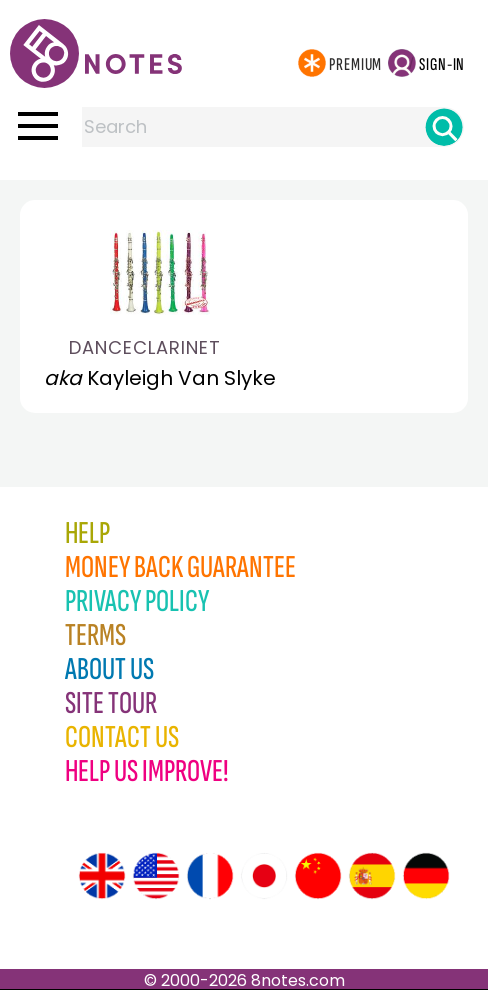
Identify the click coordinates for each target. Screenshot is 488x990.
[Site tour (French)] (210, 876)
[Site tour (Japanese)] (264, 876)
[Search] (444, 127)
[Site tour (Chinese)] (318, 876)
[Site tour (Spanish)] (372, 876)
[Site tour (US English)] (156, 876)
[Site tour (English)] (102, 876)
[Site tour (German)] (426, 876)
